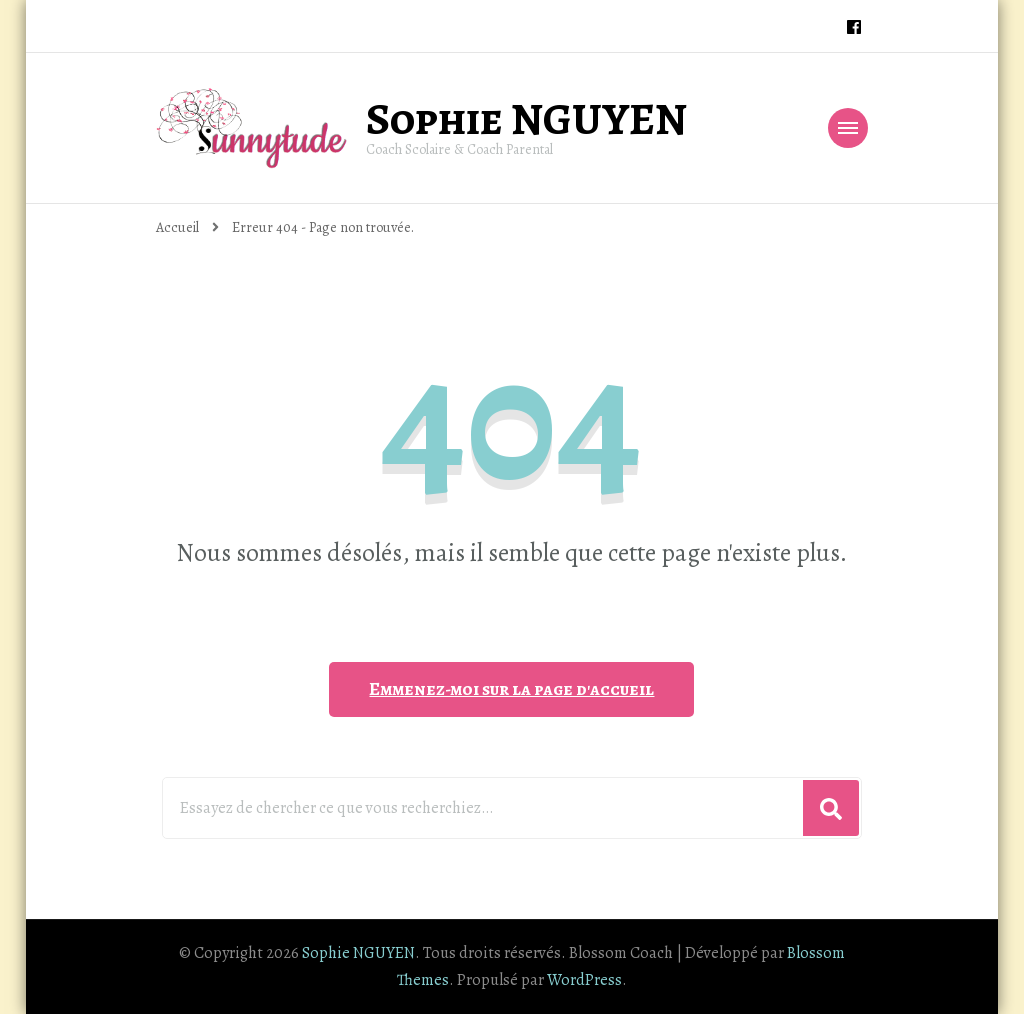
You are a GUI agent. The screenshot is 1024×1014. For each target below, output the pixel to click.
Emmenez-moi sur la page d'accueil (511, 689)
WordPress (584, 980)
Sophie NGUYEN (526, 119)
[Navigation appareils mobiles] (848, 128)
